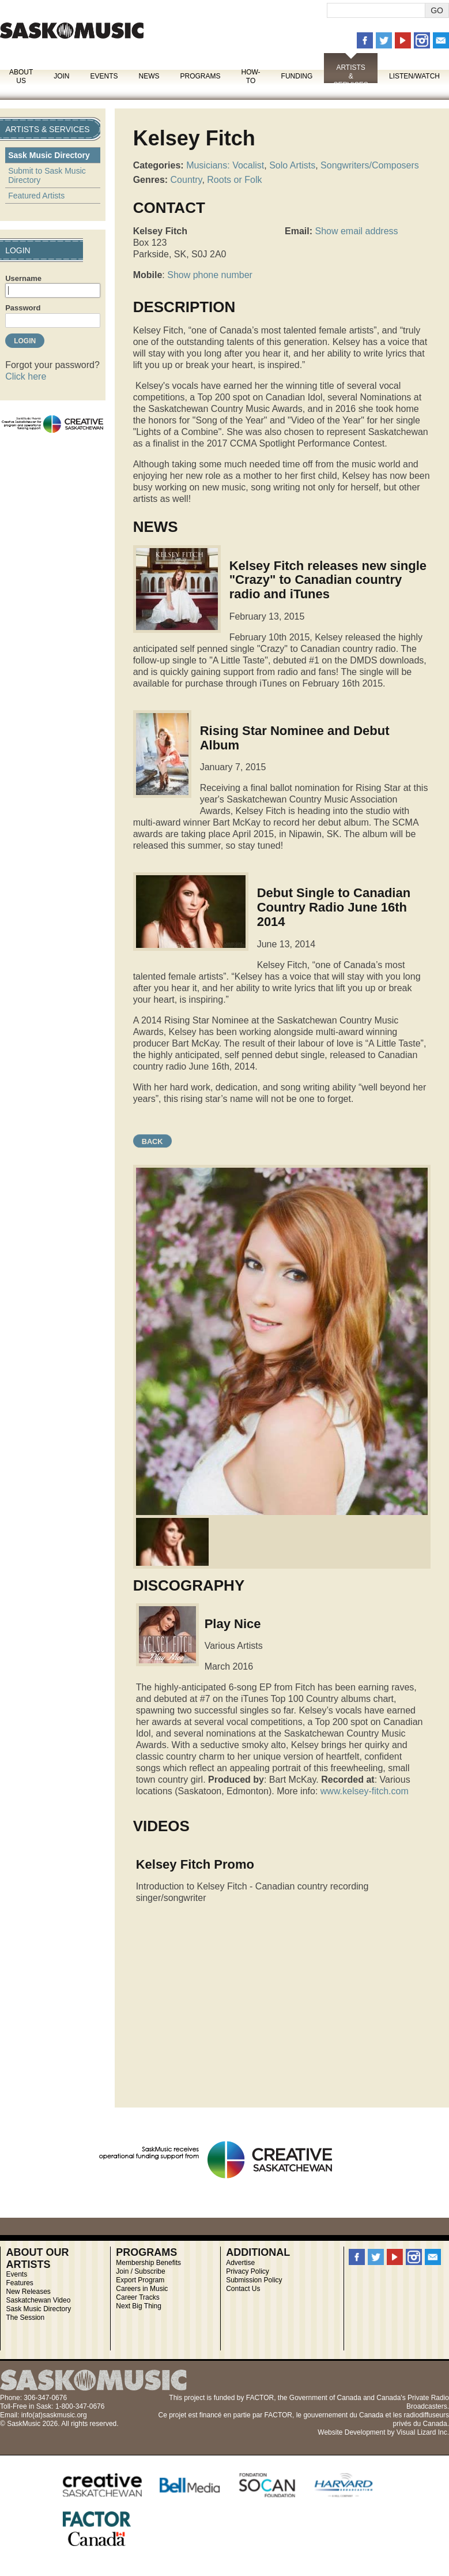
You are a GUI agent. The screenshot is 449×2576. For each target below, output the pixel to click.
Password (22, 307)
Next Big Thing (138, 2306)
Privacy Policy (247, 2271)
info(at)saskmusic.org (54, 2415)
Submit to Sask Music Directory (47, 175)
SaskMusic (72, 30)
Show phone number (209, 275)
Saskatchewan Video (38, 2300)
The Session (25, 2317)
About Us (21, 76)
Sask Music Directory (49, 155)
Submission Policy (254, 2280)
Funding (297, 76)
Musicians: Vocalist (225, 165)
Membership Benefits (148, 2263)
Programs (200, 76)
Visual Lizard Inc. (423, 2432)
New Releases (28, 2292)
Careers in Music (142, 2289)
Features (19, 2283)
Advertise (240, 2263)
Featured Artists (36, 195)
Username (23, 278)
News (148, 76)
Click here (25, 376)
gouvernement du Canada (343, 2415)
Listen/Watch (414, 76)
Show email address (356, 231)
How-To (251, 76)
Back (152, 1141)
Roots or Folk (234, 180)
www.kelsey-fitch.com (364, 1791)
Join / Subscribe (140, 2271)
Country (186, 180)
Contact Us (243, 2289)
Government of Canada (325, 2398)
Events (104, 76)
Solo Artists (292, 165)
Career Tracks (137, 2297)
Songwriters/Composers (369, 165)
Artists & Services (350, 76)
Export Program (140, 2280)
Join (61, 76)
